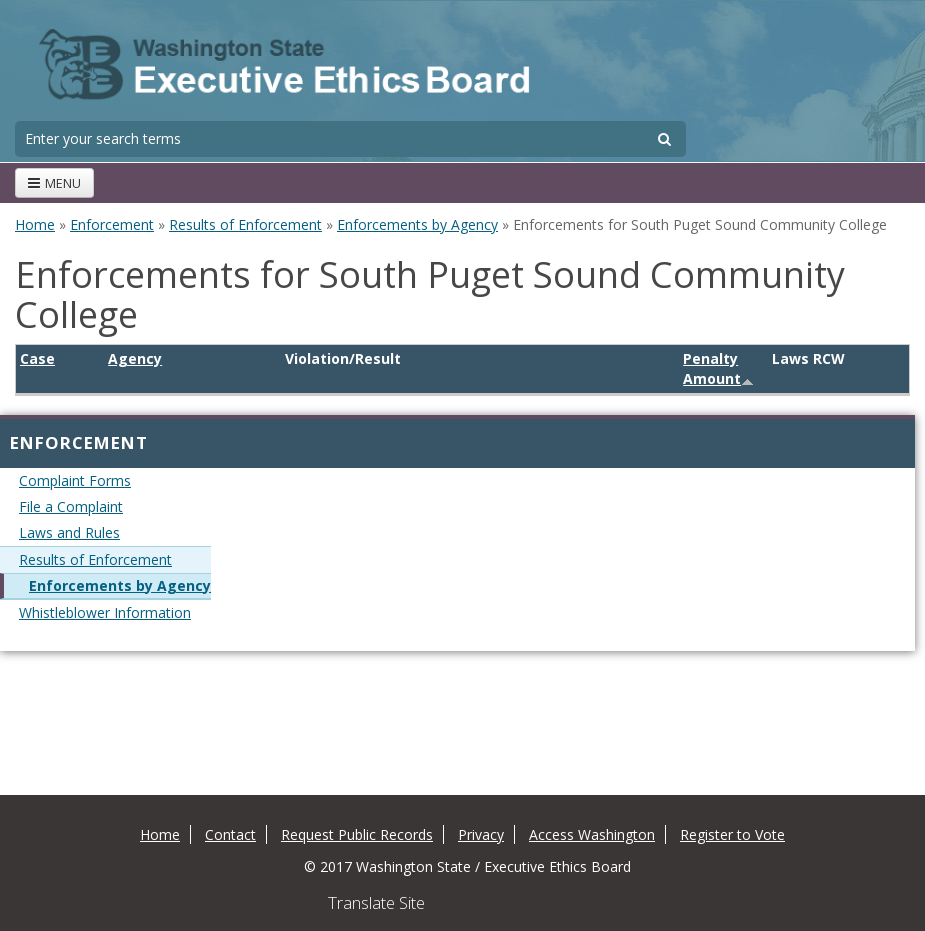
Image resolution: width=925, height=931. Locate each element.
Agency (135, 358)
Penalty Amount (718, 368)
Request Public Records (357, 834)
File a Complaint (71, 506)
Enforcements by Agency (417, 224)
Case (37, 358)
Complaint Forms (75, 480)
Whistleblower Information (105, 612)
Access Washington (592, 834)
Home (35, 224)
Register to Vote (732, 834)
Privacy (481, 834)
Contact (230, 834)
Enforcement (112, 224)
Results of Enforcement (245, 224)
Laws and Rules (69, 532)
